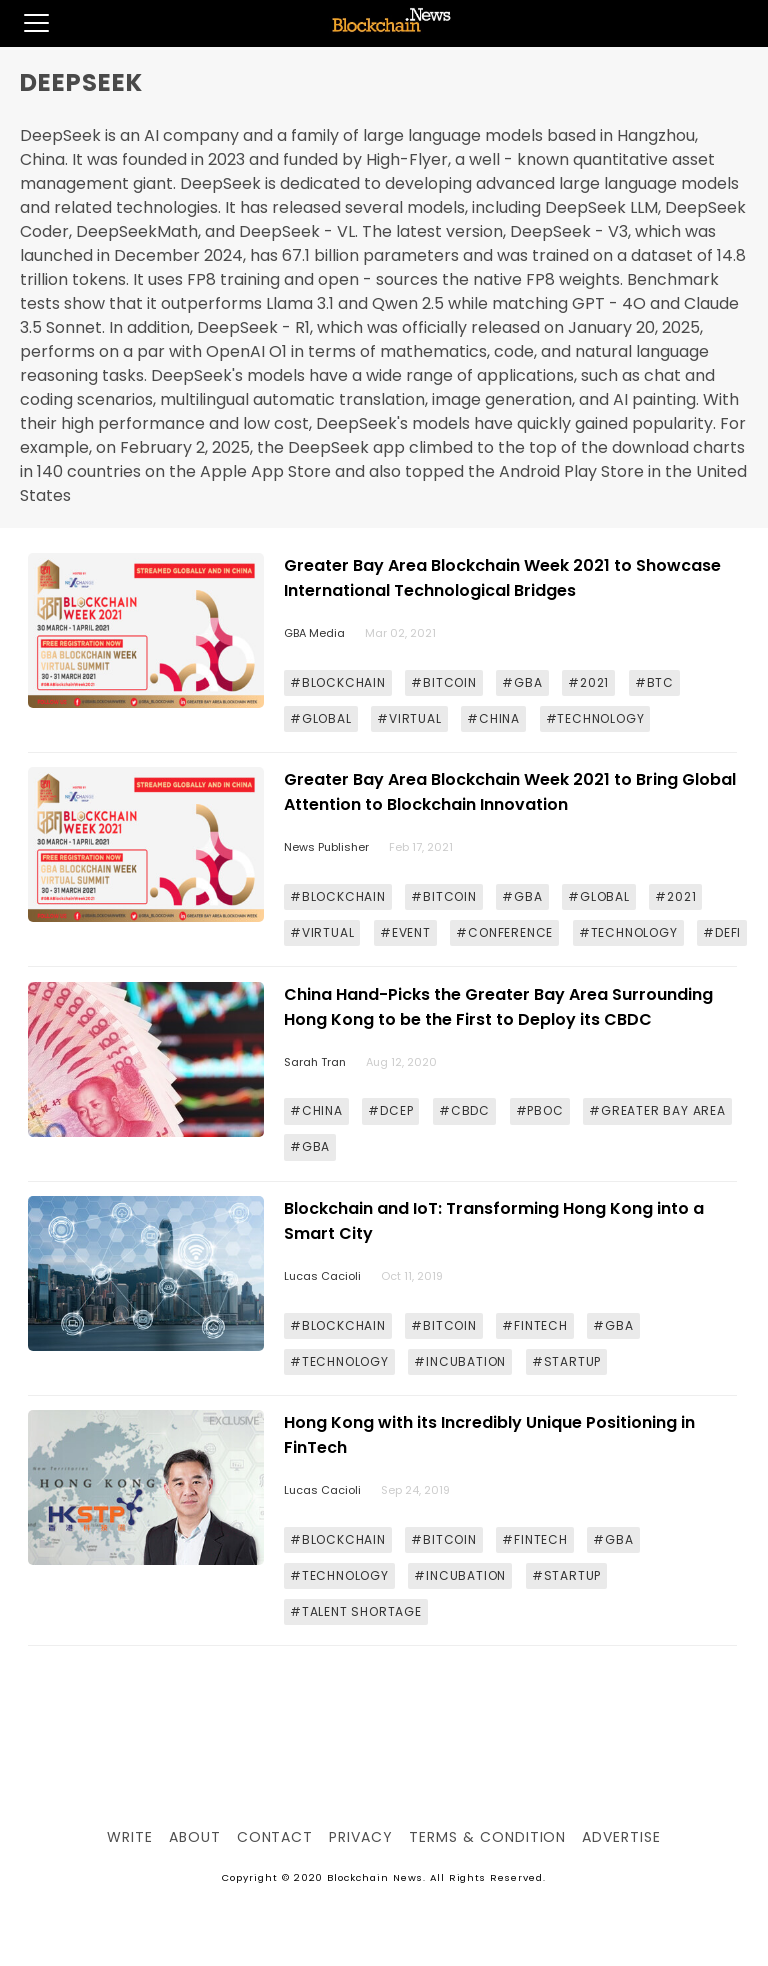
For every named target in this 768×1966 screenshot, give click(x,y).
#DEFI (722, 932)
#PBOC (540, 1110)
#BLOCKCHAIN (338, 682)
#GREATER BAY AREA (657, 1110)
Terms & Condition (487, 1837)
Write (130, 1837)
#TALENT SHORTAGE (356, 1611)
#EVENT (405, 932)
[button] (24, 23)
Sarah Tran (315, 1062)
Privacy (361, 1837)
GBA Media (314, 633)
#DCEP (390, 1110)
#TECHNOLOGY (595, 718)
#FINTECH (534, 1325)
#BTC (654, 682)
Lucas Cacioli (322, 1276)
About (195, 1837)
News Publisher (326, 847)
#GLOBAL (321, 718)
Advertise (621, 1837)
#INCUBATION (460, 1361)
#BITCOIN (443, 682)
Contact (275, 1837)
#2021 (588, 682)
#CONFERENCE (504, 932)
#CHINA (493, 718)
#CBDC (464, 1110)
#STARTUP (566, 1361)
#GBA (522, 682)
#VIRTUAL (409, 718)
